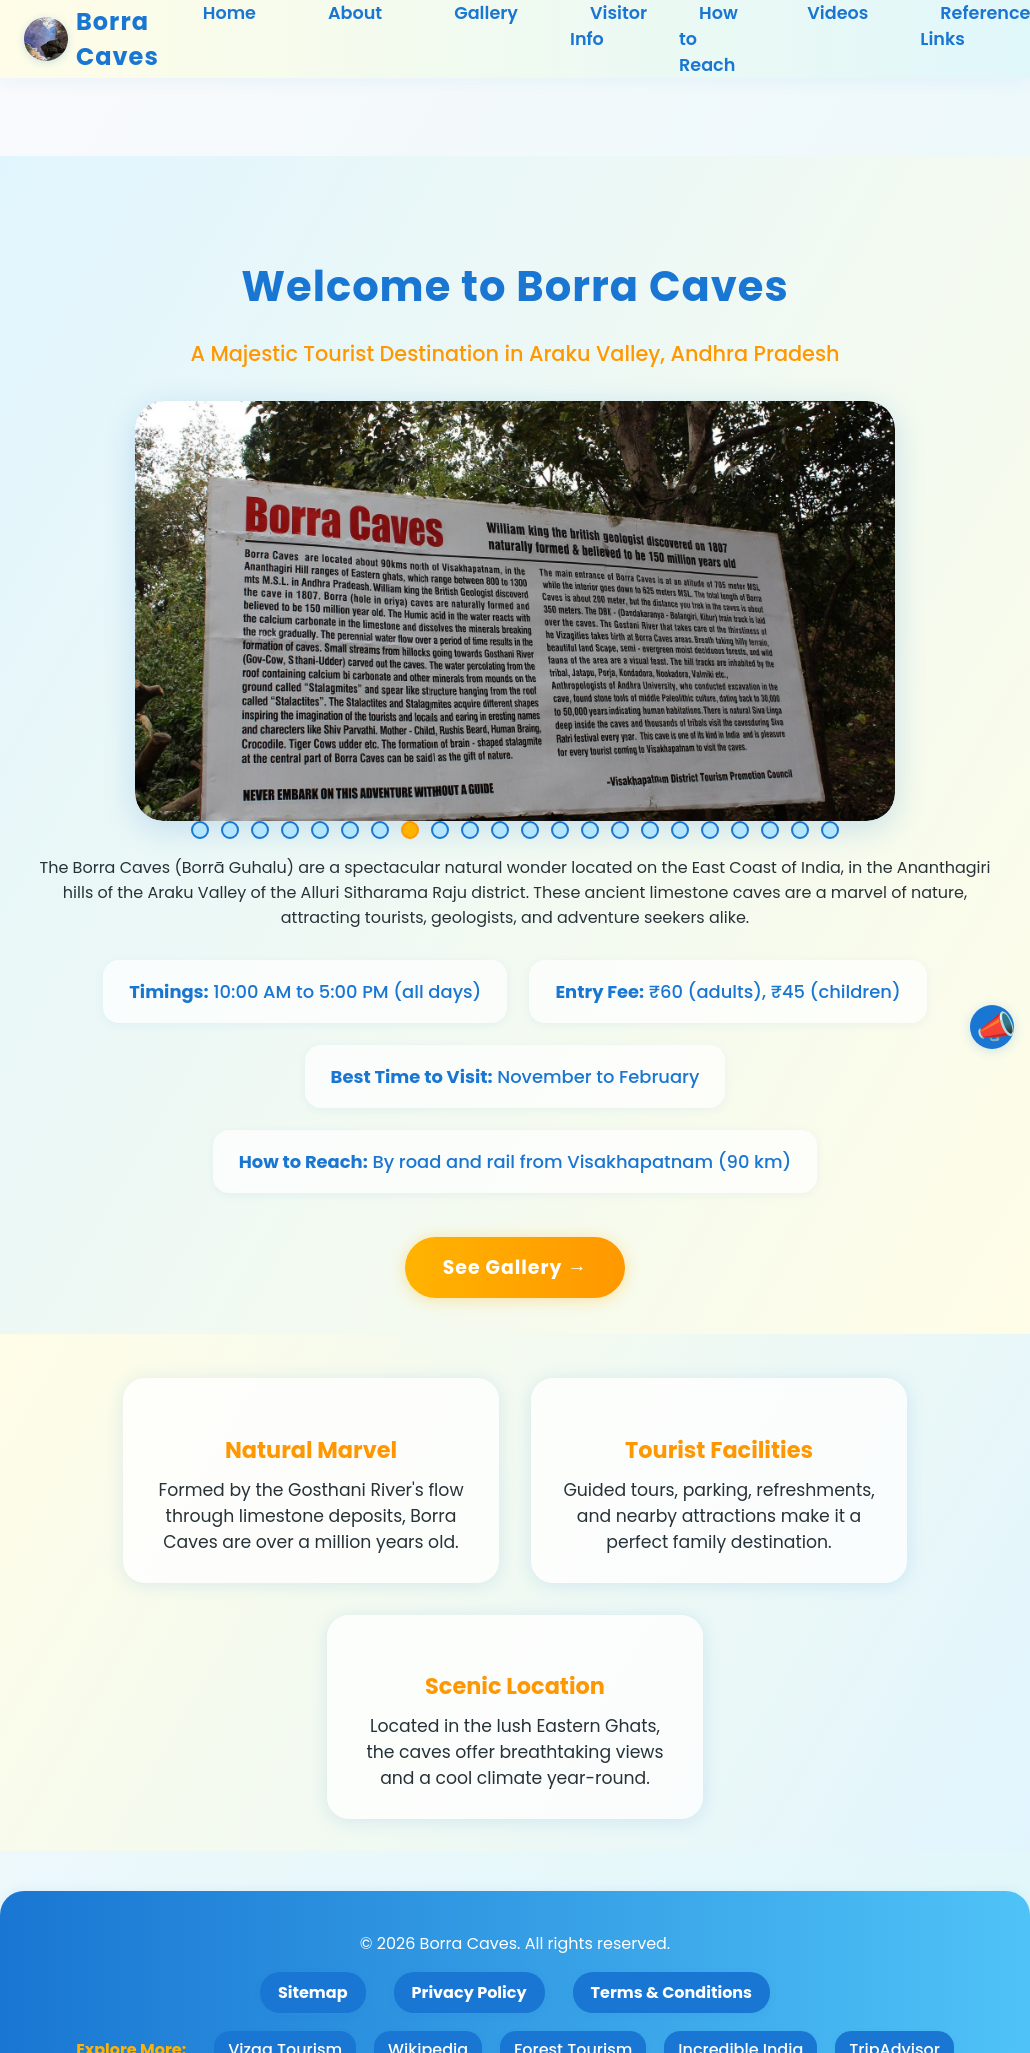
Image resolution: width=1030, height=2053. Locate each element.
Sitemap (313, 1992)
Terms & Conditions (671, 1992)
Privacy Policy (469, 1992)
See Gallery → (515, 1267)
